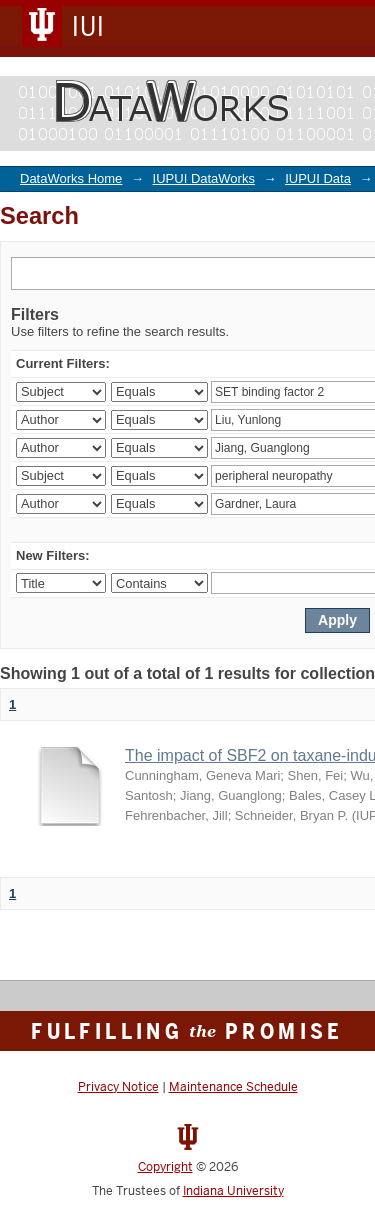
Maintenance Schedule (233, 1087)
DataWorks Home (71, 178)
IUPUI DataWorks (204, 178)
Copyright (165, 1167)
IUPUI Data (318, 178)
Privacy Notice (118, 1087)
